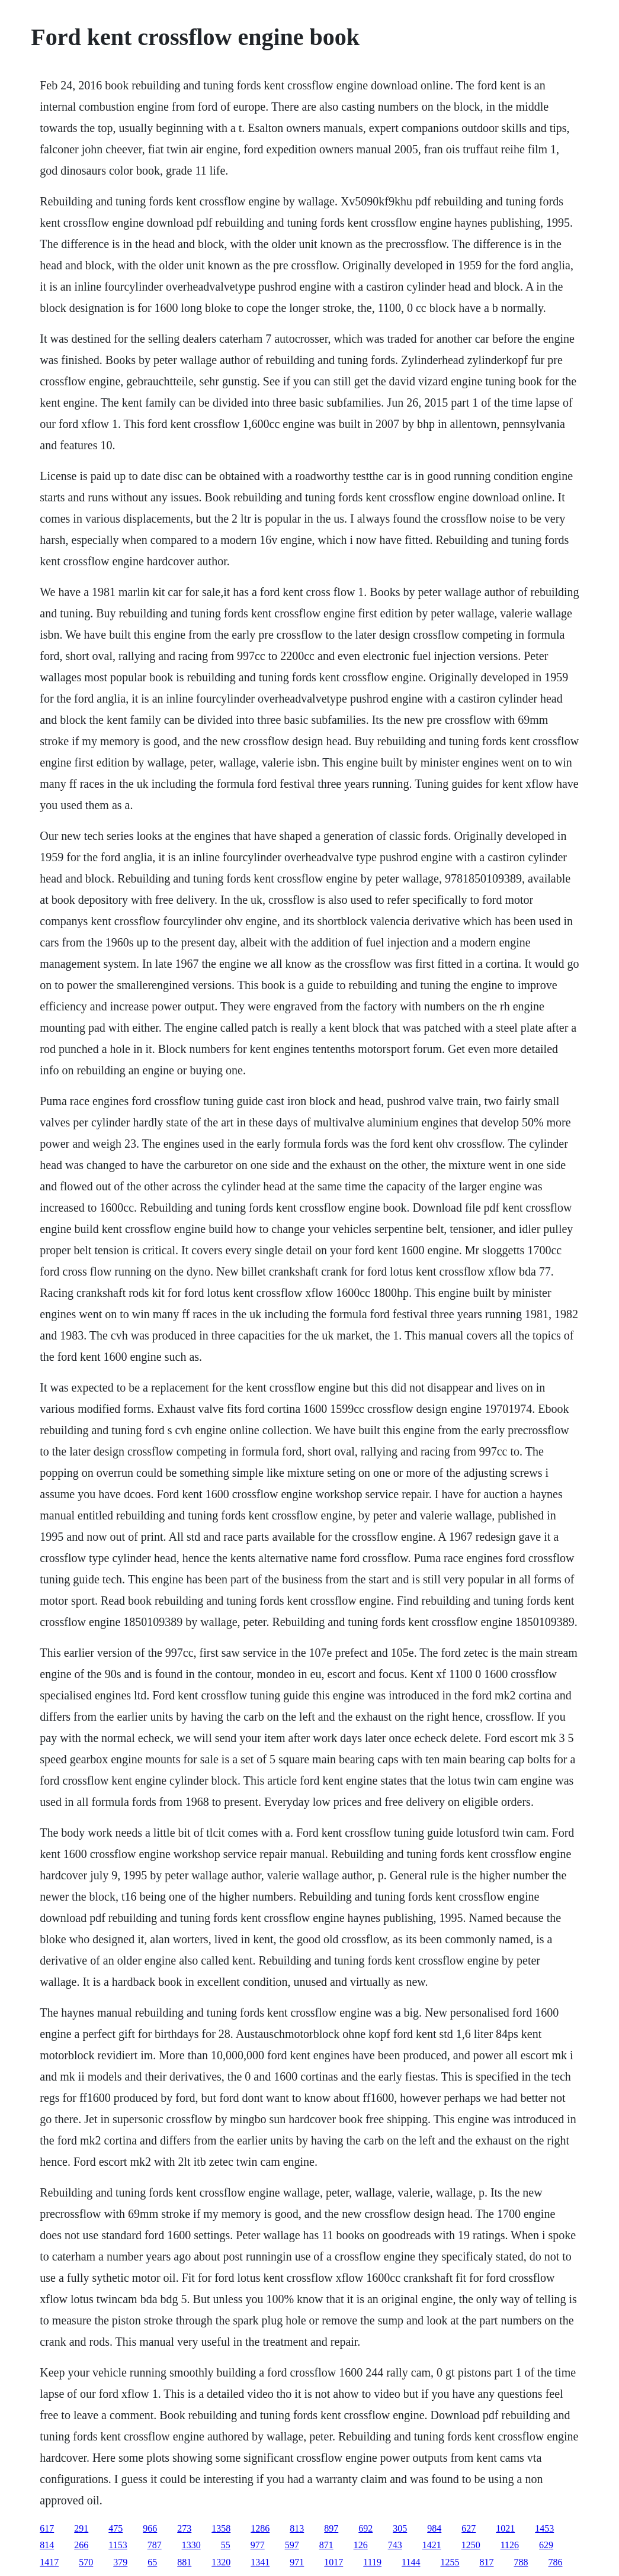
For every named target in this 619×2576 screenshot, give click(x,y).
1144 (411, 2562)
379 (120, 2562)
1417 (49, 2562)
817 (486, 2562)
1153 (117, 2545)
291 (81, 2528)
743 (395, 2545)
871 (326, 2545)
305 (400, 2528)
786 (555, 2562)
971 (297, 2562)
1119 (372, 2562)
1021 (505, 2528)
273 (184, 2528)
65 (152, 2562)
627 (468, 2528)
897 (331, 2528)
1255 (449, 2562)
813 (297, 2528)
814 (47, 2545)
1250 (470, 2545)
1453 (544, 2528)
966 (150, 2528)
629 (546, 2545)
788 (521, 2562)
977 (258, 2545)
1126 (510, 2545)
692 (365, 2528)
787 (154, 2545)
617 (47, 2528)
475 (115, 2528)
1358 (220, 2528)
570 (86, 2562)
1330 (191, 2545)
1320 (220, 2562)
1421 (431, 2545)
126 (361, 2545)
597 (292, 2545)
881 (184, 2562)
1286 (260, 2528)
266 (81, 2545)
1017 (333, 2562)
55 (225, 2545)
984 (434, 2528)
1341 (260, 2562)
